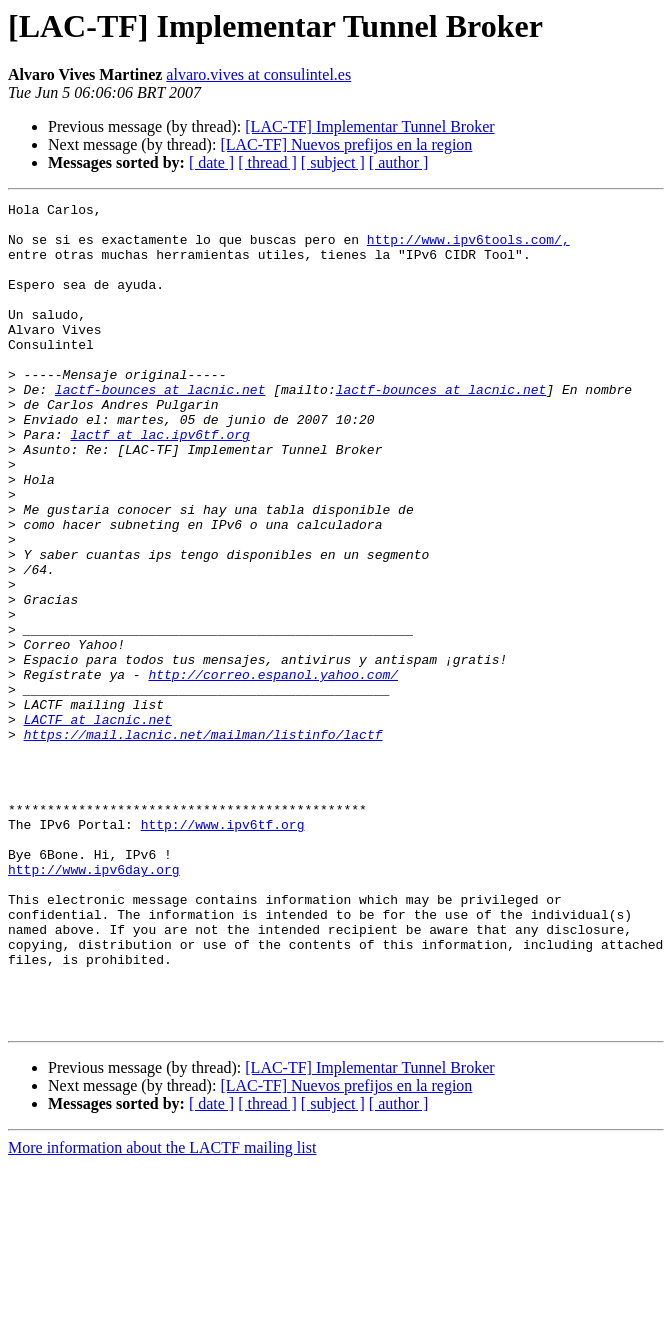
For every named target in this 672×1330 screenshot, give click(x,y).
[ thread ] (267, 162)
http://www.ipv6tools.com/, (468, 248)
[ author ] (399, 162)
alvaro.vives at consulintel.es (258, 74)
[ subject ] (333, 162)
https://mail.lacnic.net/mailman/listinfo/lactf (203, 842)
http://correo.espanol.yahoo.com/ (273, 770)
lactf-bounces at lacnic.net (160, 428)
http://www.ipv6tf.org (223, 950)
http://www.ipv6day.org (94, 1004)
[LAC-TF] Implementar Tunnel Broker (369, 126)
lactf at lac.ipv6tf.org (159, 482)
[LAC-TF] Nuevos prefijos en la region (346, 144)
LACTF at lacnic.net (98, 824)
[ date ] (211, 162)
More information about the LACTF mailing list (162, 1312)
